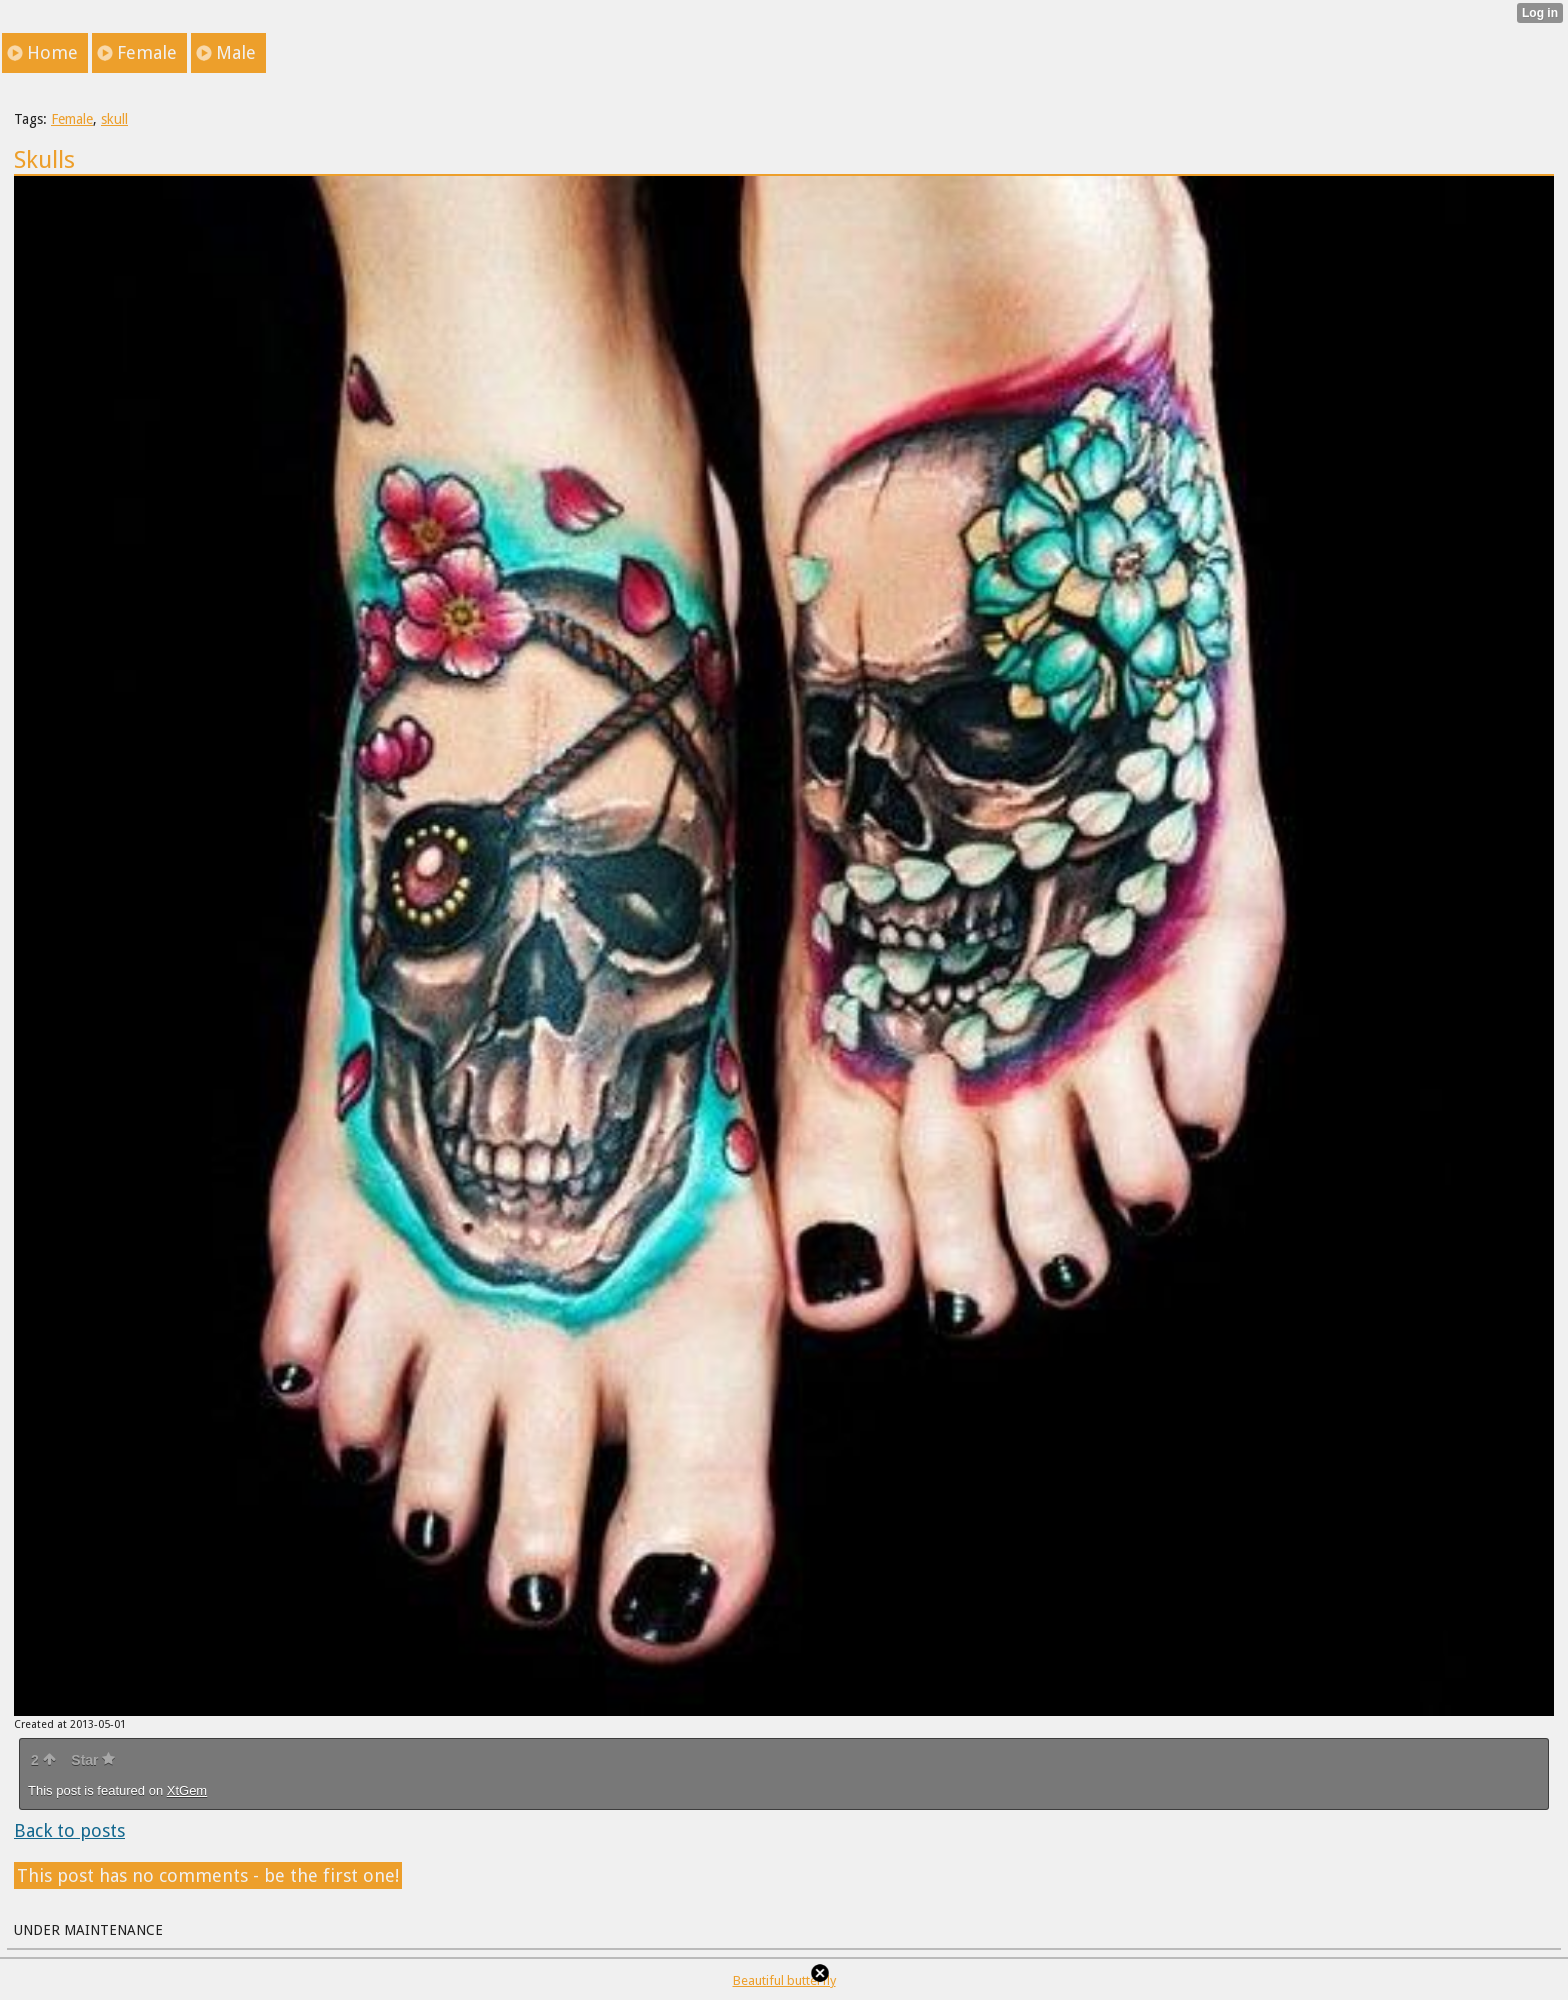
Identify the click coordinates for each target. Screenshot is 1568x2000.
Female (72, 119)
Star (93, 1760)
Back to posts (69, 1830)
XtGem (187, 1790)
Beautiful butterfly (784, 1980)
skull (114, 119)
